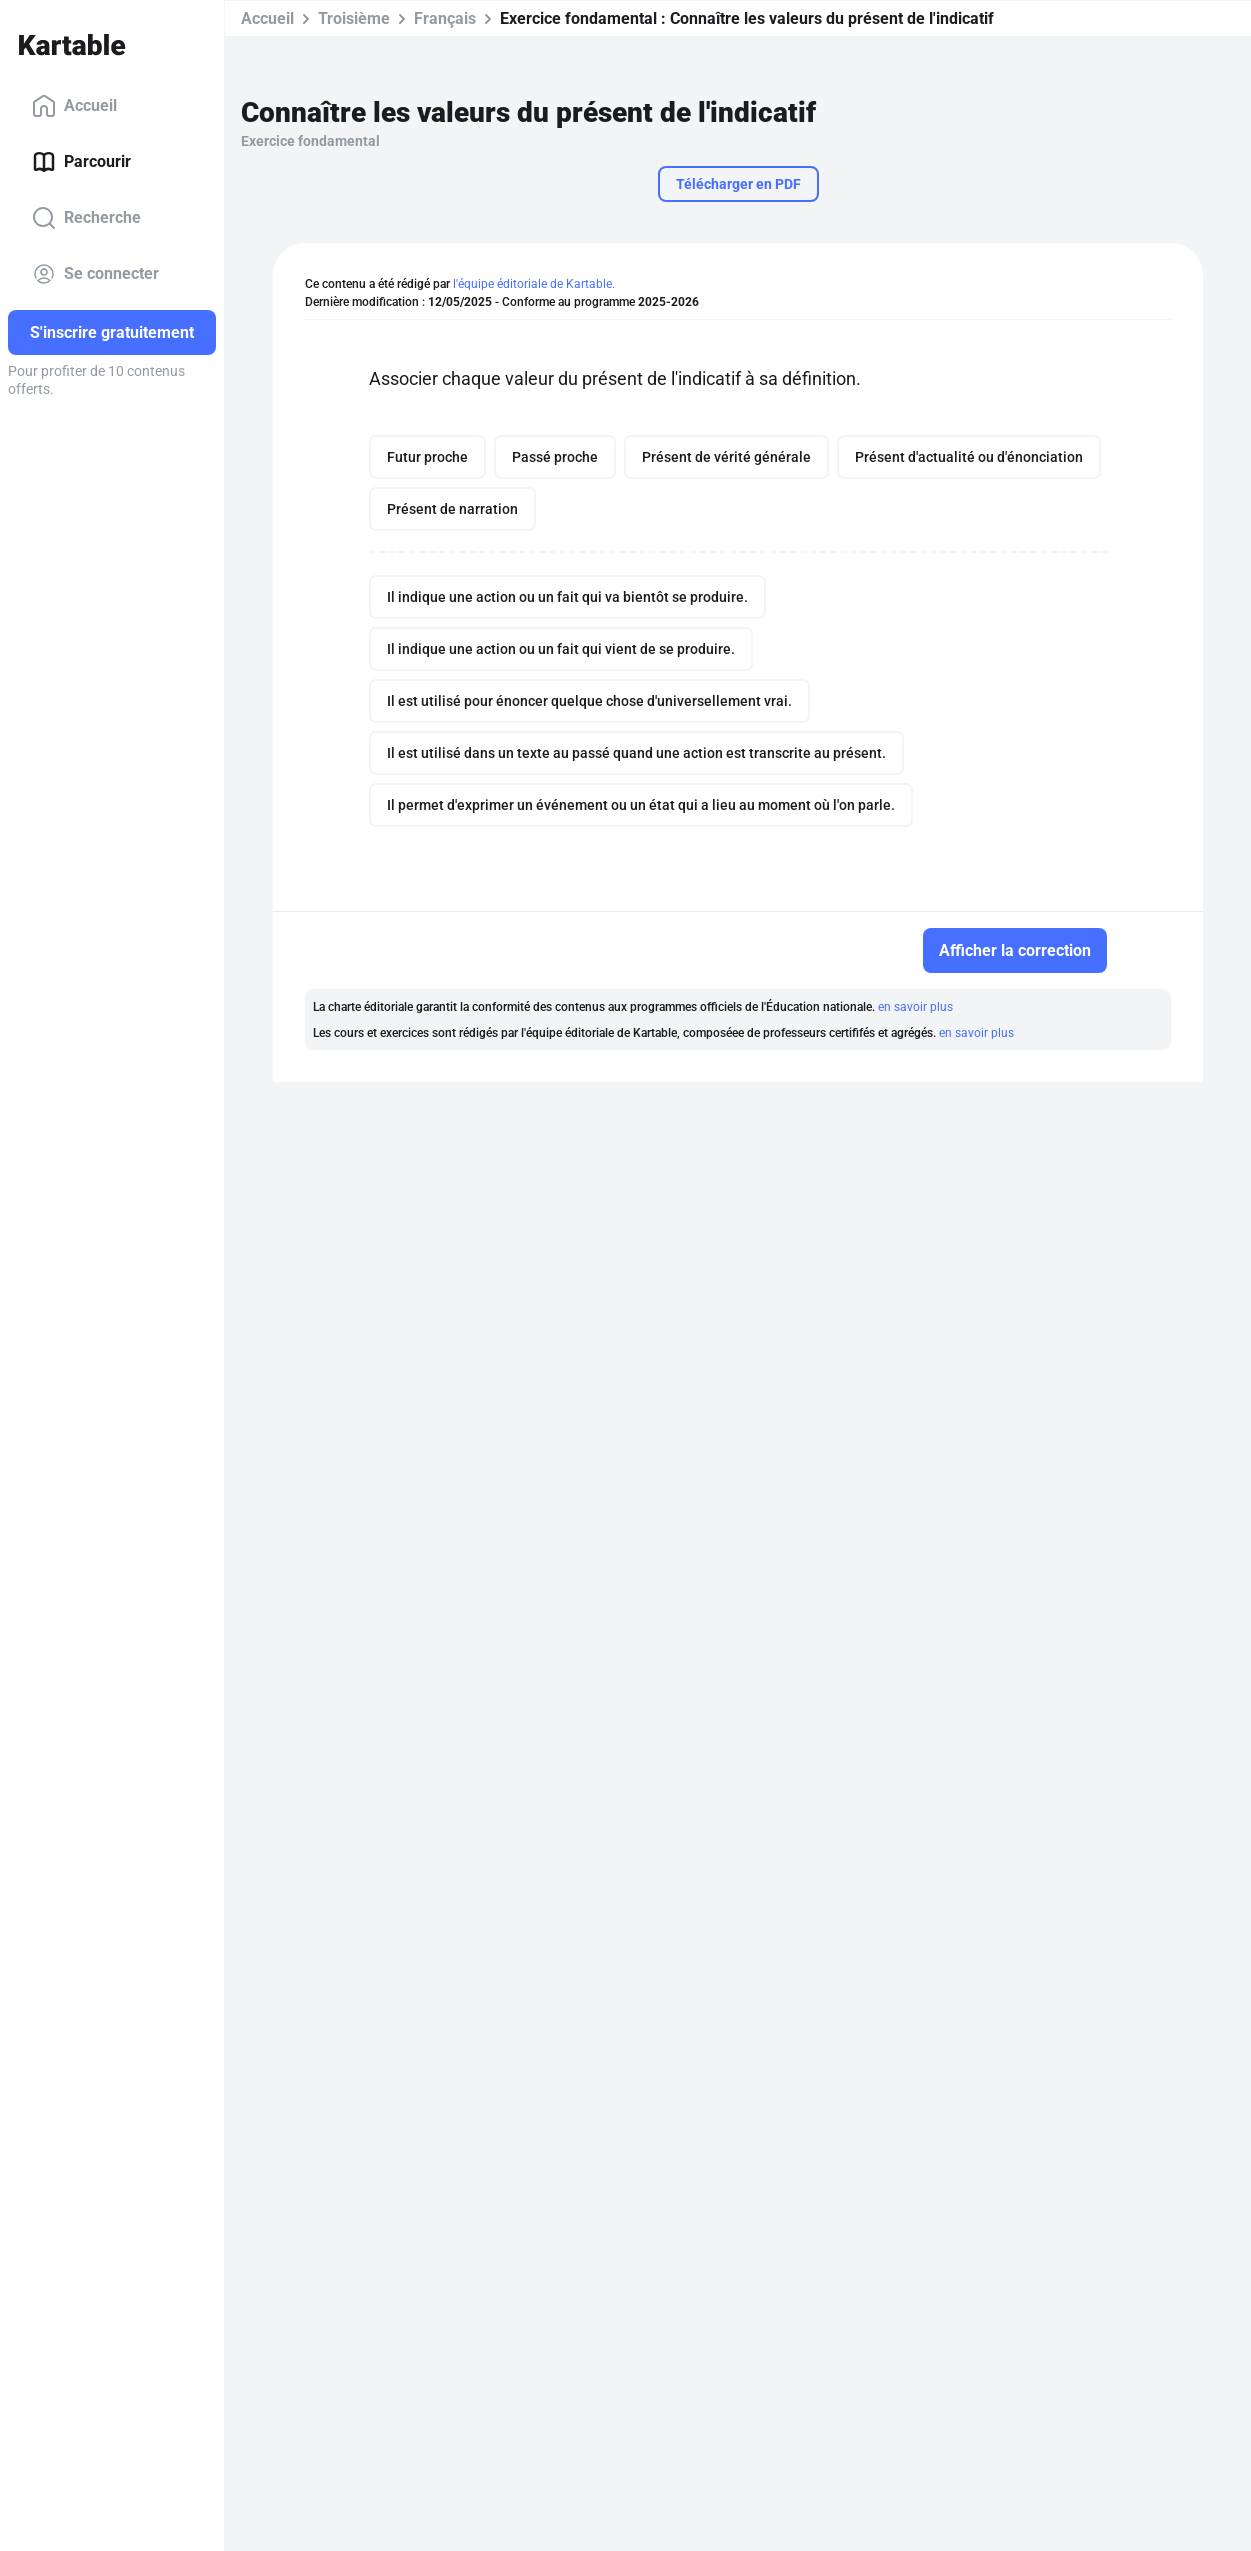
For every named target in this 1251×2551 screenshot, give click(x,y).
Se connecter (95, 274)
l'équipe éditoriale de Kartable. (534, 284)
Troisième (354, 18)
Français (445, 18)
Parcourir (81, 162)
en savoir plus (915, 1007)
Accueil (74, 106)
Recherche (86, 218)
